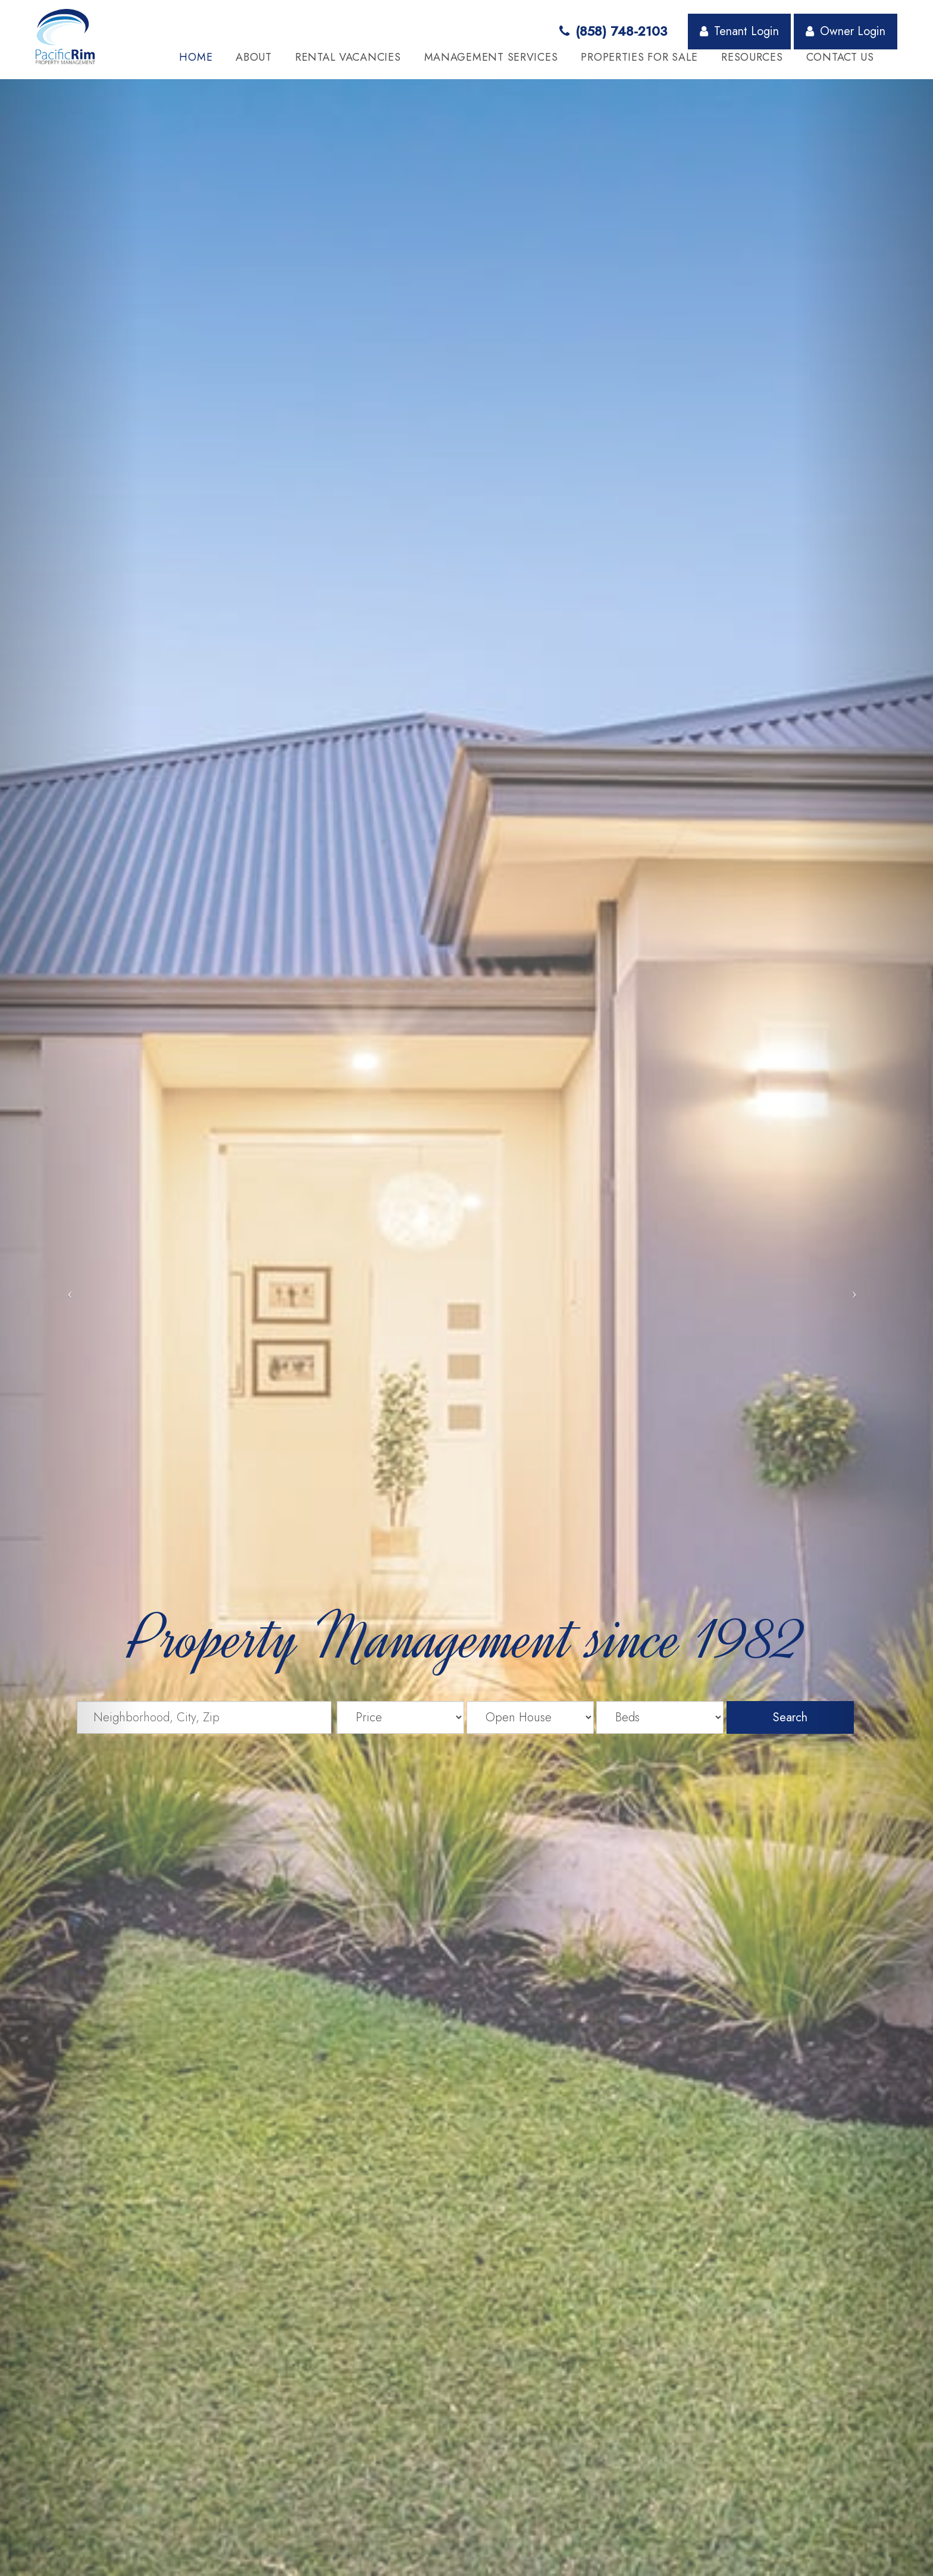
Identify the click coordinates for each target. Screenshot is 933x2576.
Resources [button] (751, 57)
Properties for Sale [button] (639, 57)
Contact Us (840, 57)
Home (195, 57)
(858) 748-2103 (613, 30)
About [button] (254, 57)
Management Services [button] (491, 57)
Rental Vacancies (348, 57)
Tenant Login (739, 31)
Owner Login (845, 31)
